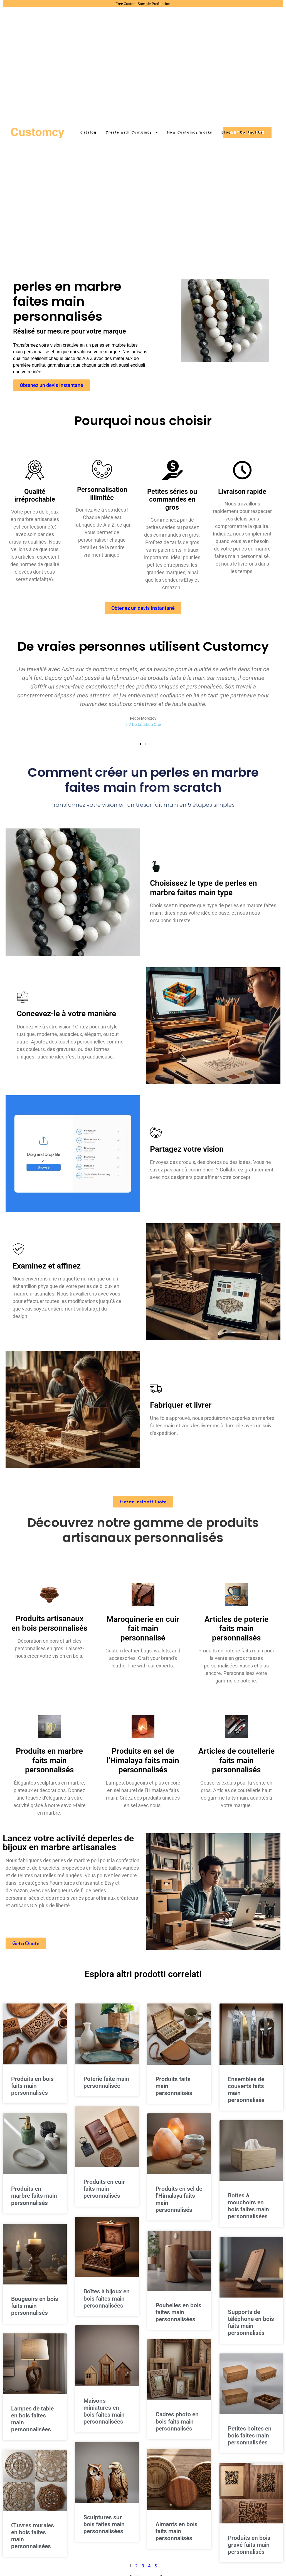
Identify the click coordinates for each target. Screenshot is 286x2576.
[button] (140, 749)
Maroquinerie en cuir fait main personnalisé (143, 1634)
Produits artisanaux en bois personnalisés (49, 1629)
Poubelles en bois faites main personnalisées (178, 2317)
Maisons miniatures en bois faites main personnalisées (104, 2417)
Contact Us (251, 132)
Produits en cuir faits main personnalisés (104, 2194)
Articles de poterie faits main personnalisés (236, 1634)
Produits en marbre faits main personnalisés (49, 1766)
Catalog (88, 132)
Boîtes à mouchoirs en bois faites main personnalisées (248, 2211)
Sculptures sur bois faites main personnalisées (104, 2530)
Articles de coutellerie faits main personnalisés (236, 1766)
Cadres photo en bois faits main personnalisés (177, 2427)
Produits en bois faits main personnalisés (32, 2091)
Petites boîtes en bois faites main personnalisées (250, 2441)
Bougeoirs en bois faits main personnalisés (34, 2310)
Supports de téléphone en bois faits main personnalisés (251, 2328)
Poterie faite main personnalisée (106, 2088)
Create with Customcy (132, 132)
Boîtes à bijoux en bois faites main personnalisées (106, 2303)
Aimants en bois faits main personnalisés (177, 2536)
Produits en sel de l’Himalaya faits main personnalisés (143, 1766)
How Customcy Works (190, 132)
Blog (226, 132)
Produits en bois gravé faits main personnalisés (249, 2550)
